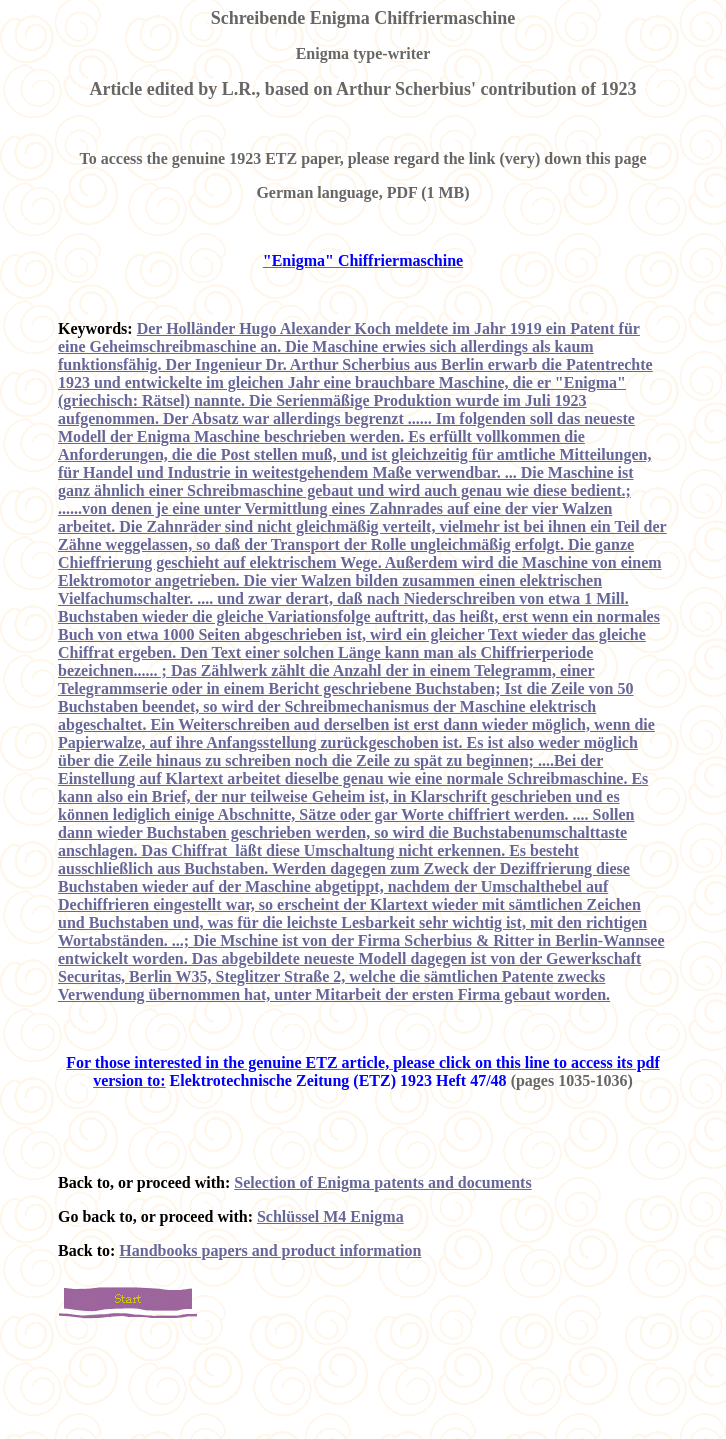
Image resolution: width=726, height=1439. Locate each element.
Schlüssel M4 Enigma (330, 1216)
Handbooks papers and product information (270, 1250)
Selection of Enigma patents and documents (382, 1182)
